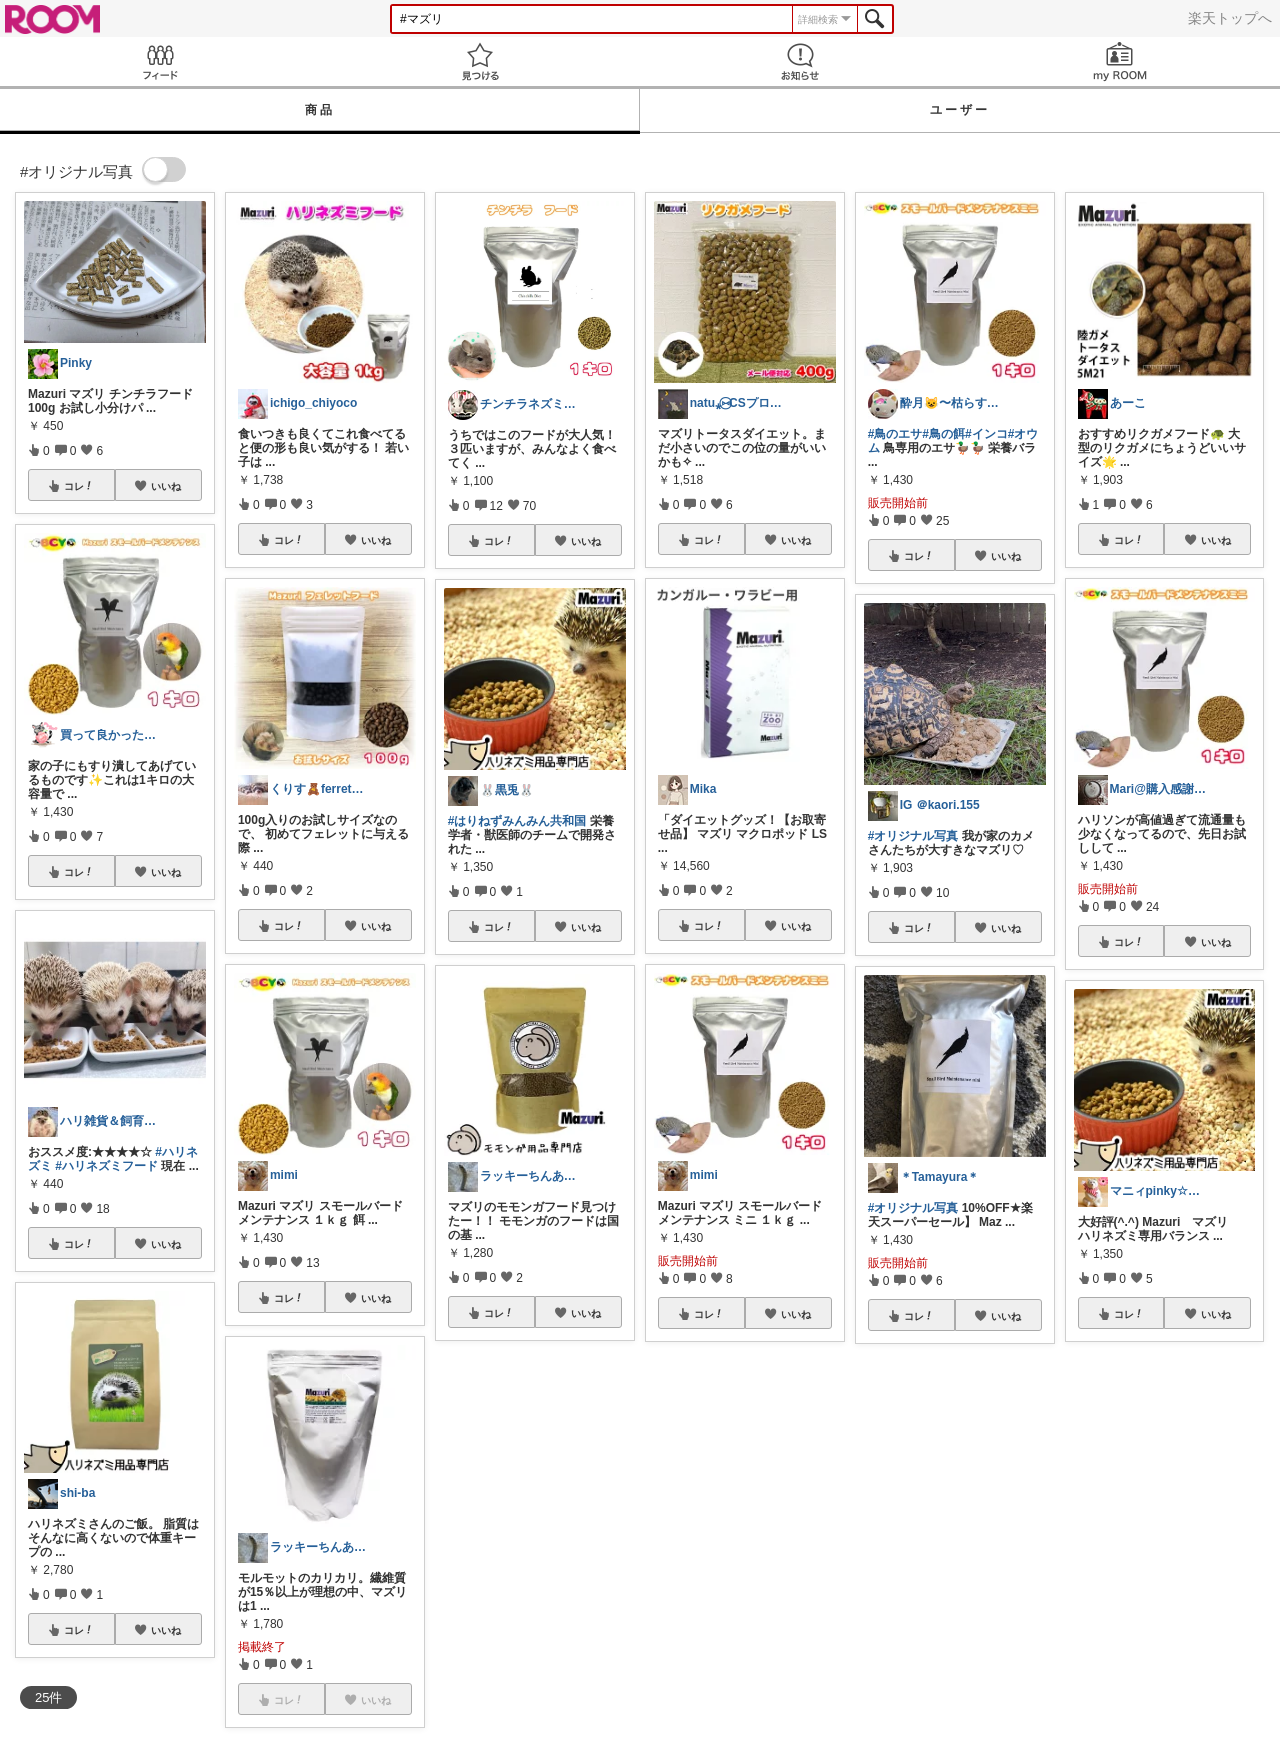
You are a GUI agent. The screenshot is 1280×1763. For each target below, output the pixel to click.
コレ (79, 486)
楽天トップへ (1230, 18)
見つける (480, 61)
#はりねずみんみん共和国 (517, 821)
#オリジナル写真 (913, 836)
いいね (166, 486)
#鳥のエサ (895, 434)
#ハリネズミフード (106, 1166)
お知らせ (800, 61)
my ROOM (1120, 61)
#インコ (986, 434)
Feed (160, 61)
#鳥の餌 (943, 434)
